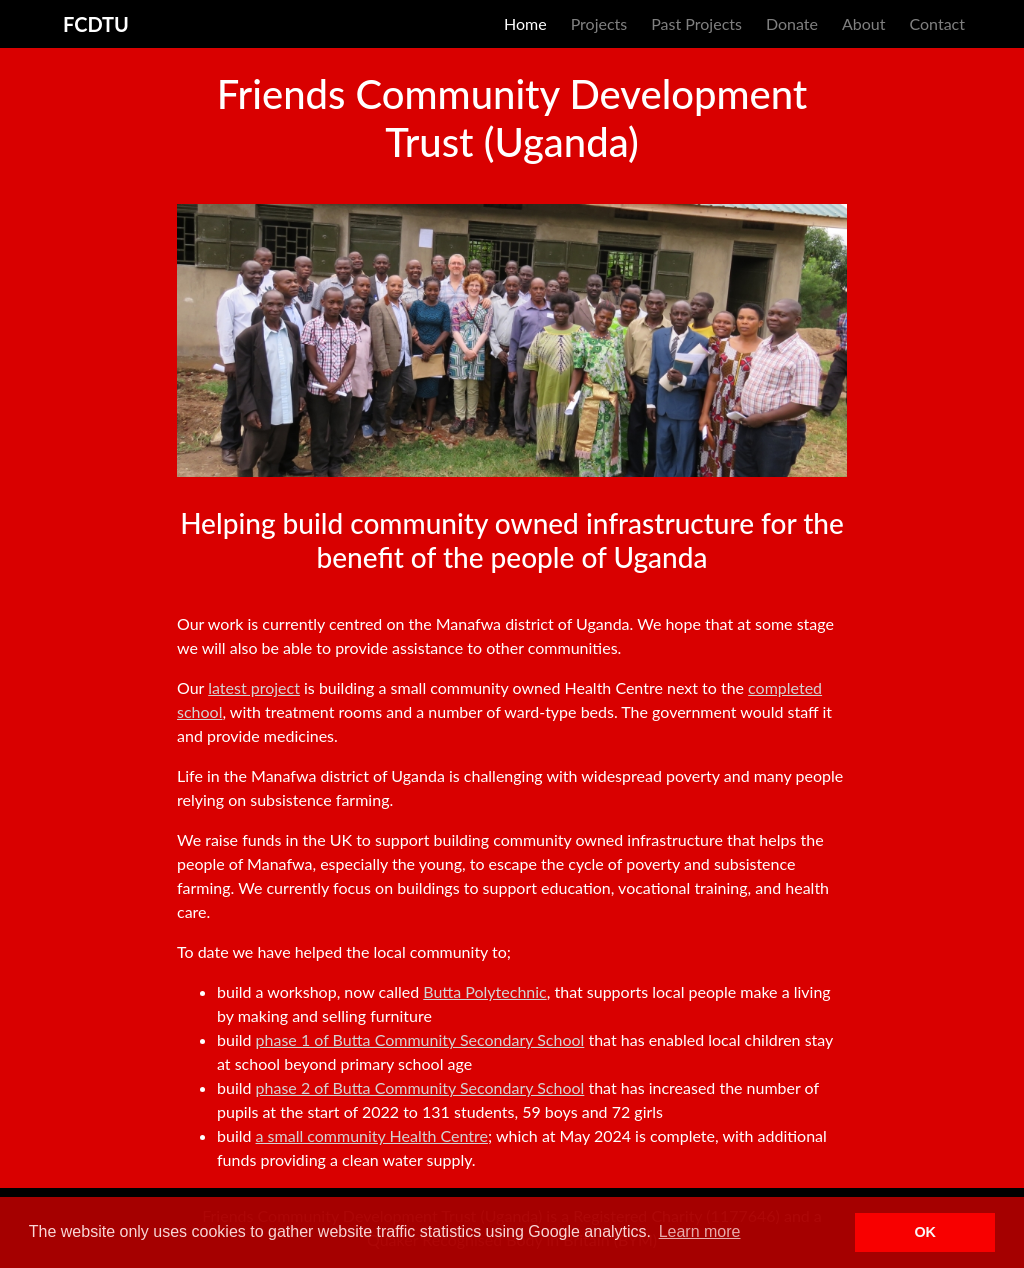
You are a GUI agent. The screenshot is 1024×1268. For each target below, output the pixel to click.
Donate (792, 23)
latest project (254, 687)
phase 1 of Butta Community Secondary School (420, 1039)
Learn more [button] (700, 1231)
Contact (937, 23)
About (864, 23)
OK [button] (925, 1232)
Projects (599, 23)
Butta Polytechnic (484, 991)
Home (525, 23)
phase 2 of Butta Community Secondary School (420, 1087)
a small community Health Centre (372, 1135)
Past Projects (696, 23)
